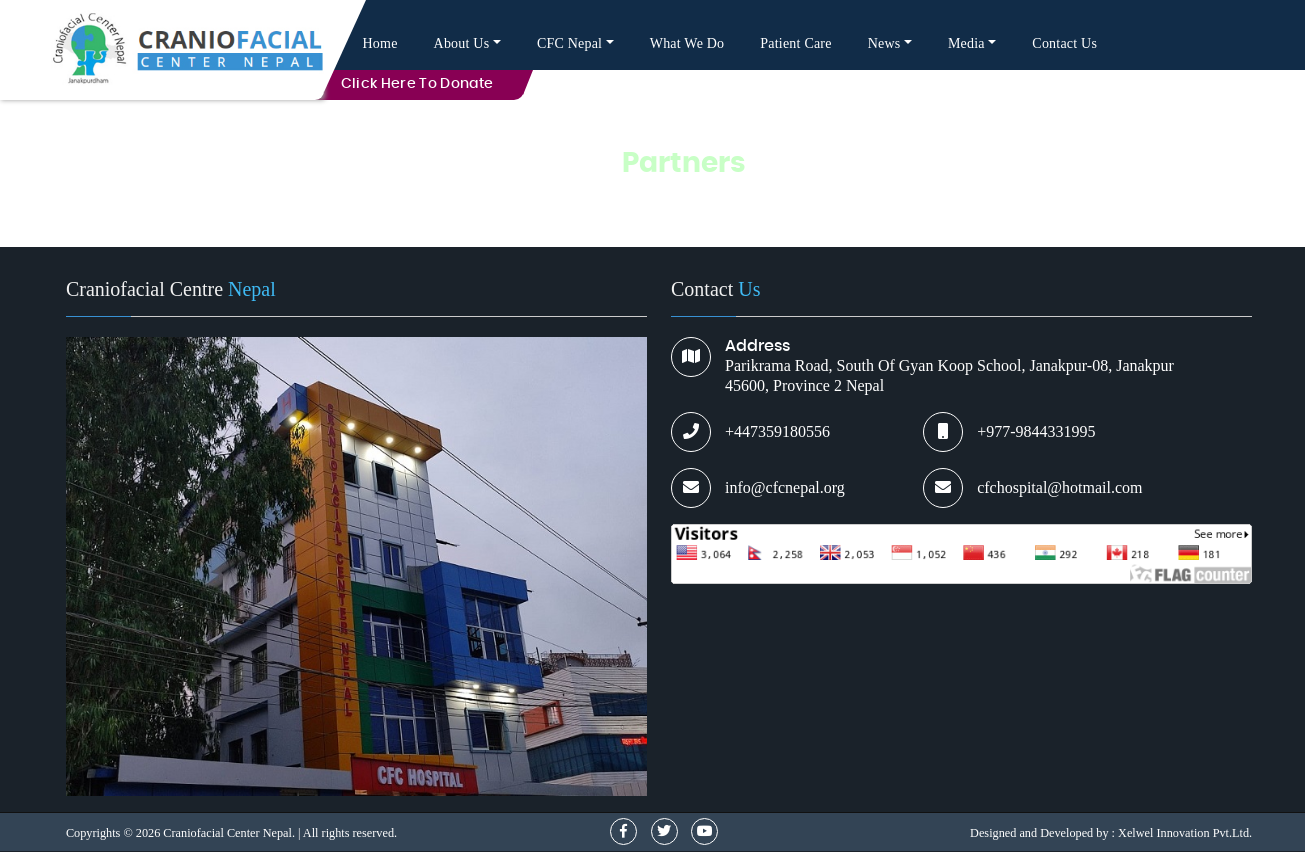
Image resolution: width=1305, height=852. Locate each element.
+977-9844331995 (1036, 431)
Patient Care (795, 43)
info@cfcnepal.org (785, 487)
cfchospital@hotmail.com (1059, 487)
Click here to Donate (417, 84)
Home (380, 43)
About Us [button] (462, 43)
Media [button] (966, 43)
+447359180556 (777, 431)
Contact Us (1064, 43)
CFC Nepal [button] (569, 43)
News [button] (884, 43)
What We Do (687, 43)
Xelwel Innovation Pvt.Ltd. (1185, 833)
